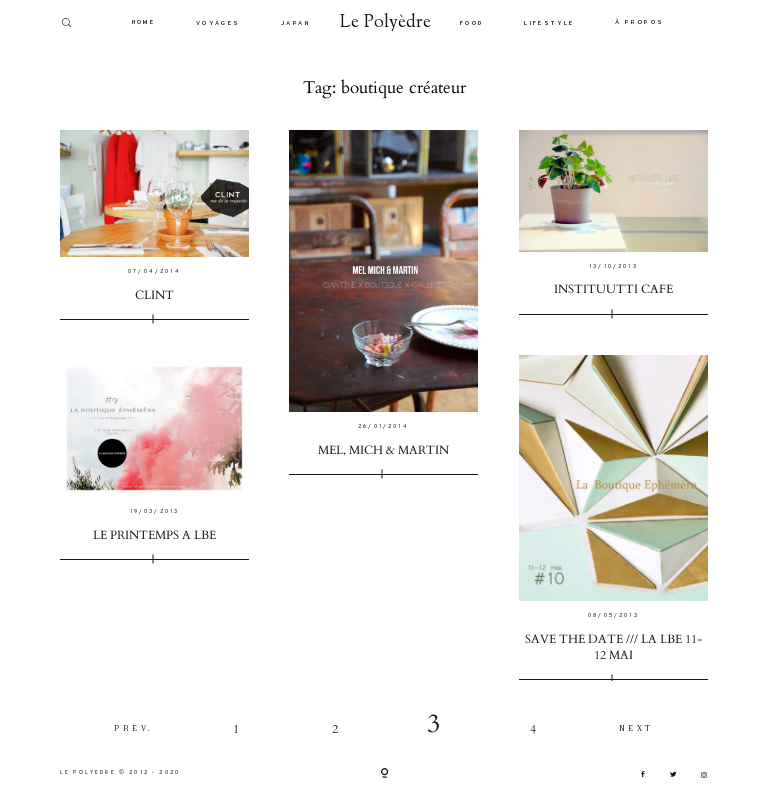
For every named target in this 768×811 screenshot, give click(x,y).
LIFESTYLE (549, 23)
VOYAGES (218, 23)
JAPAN (295, 23)
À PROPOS (639, 22)
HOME (144, 22)
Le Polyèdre (385, 23)
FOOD (472, 23)
